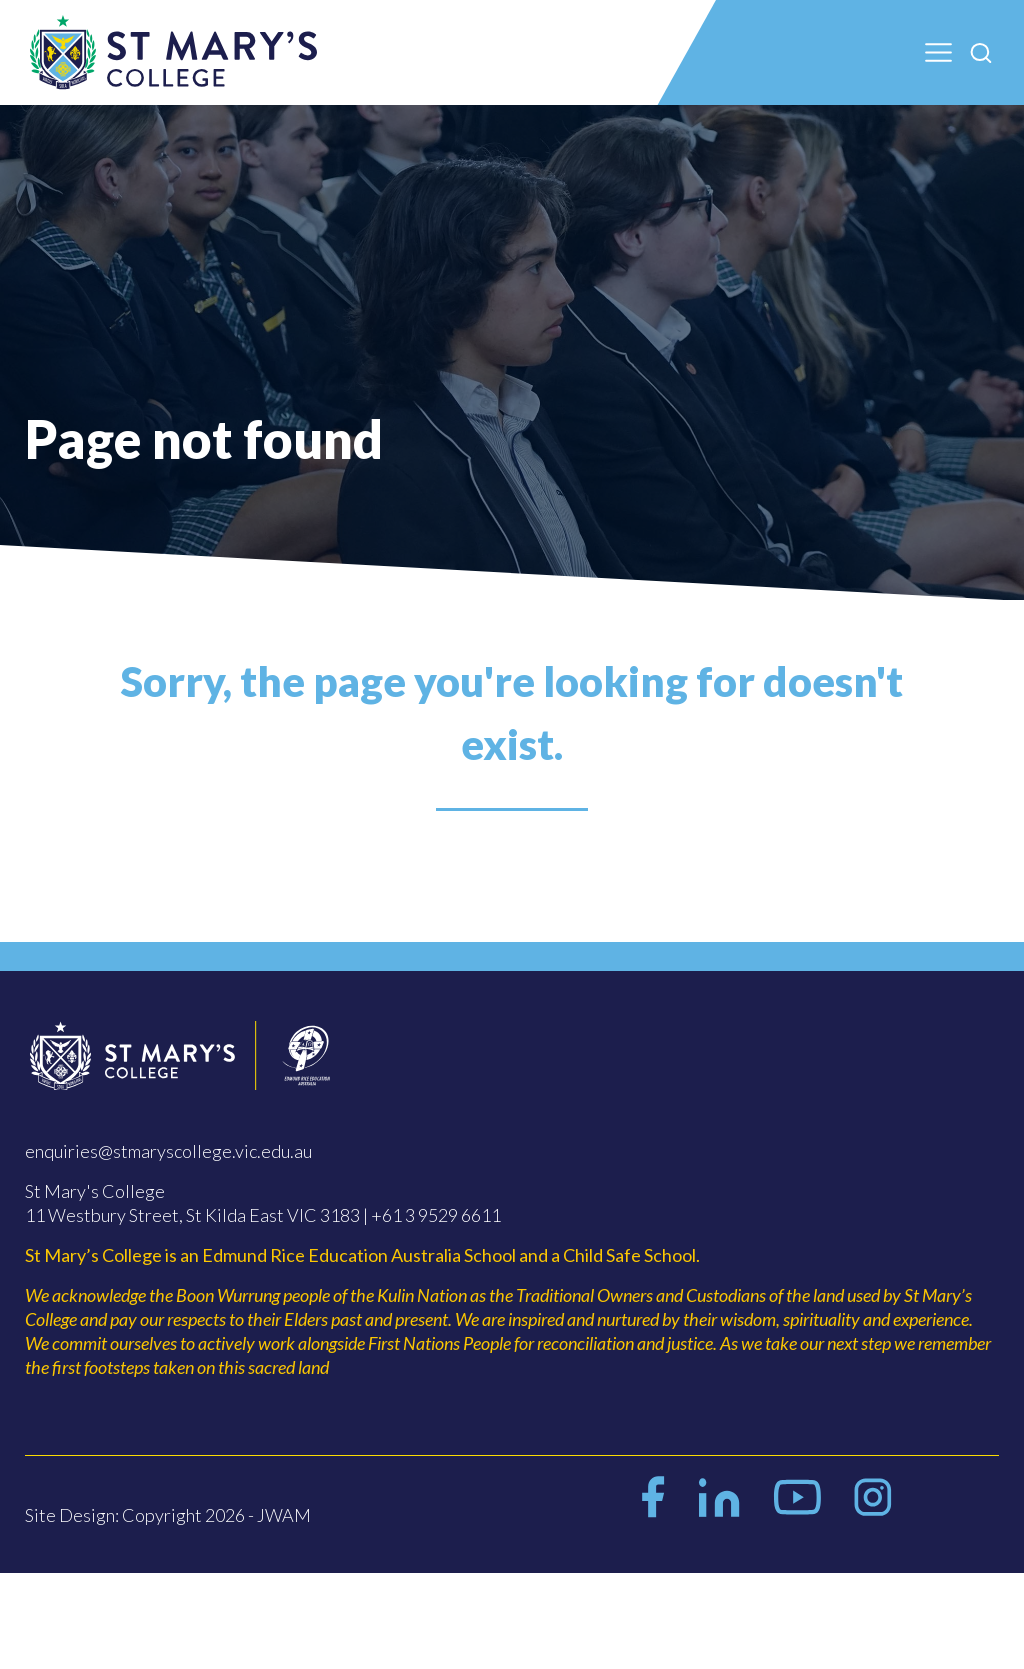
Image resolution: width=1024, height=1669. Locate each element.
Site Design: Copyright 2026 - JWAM (168, 1515)
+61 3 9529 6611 (436, 1215)
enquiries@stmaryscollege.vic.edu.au (168, 1151)
